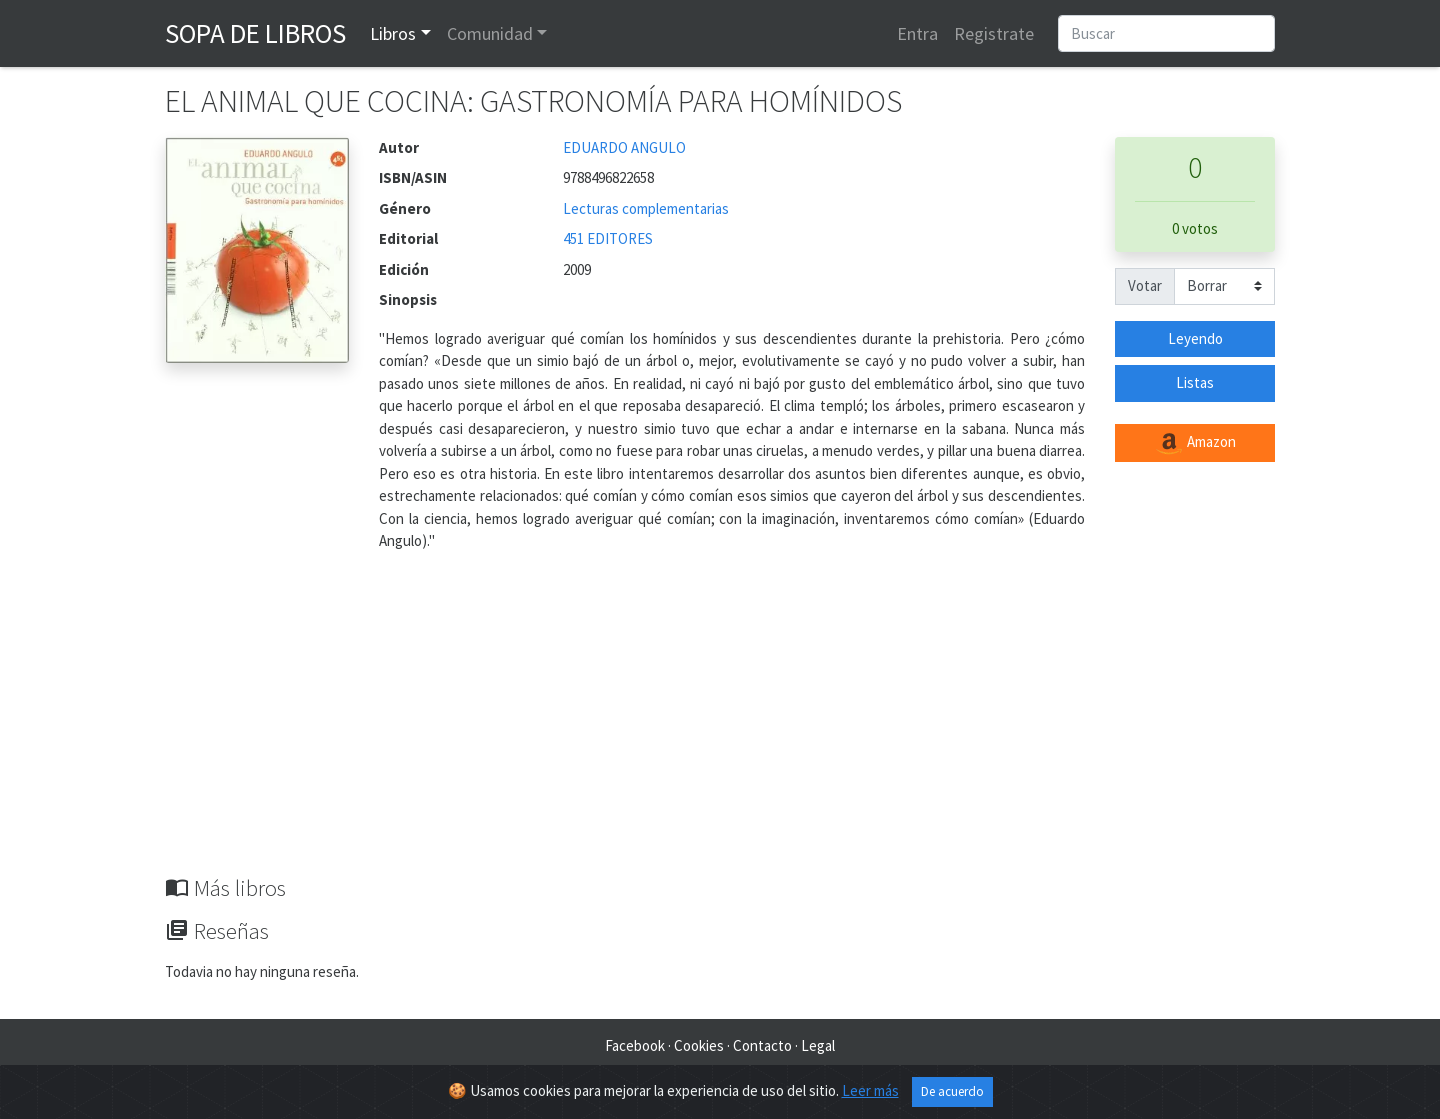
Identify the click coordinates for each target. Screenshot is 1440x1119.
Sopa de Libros (255, 33)
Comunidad (490, 33)
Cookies (699, 1045)
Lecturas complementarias (646, 208)
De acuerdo (952, 1091)
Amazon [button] (1195, 443)
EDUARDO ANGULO (624, 147)
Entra (917, 33)
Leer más (870, 1090)
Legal (818, 1045)
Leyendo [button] (1195, 338)
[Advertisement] (720, 725)
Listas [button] (1195, 382)
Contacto (762, 1045)
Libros (393, 33)
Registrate (994, 33)
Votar (1145, 285)
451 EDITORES (608, 238)
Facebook (635, 1045)
